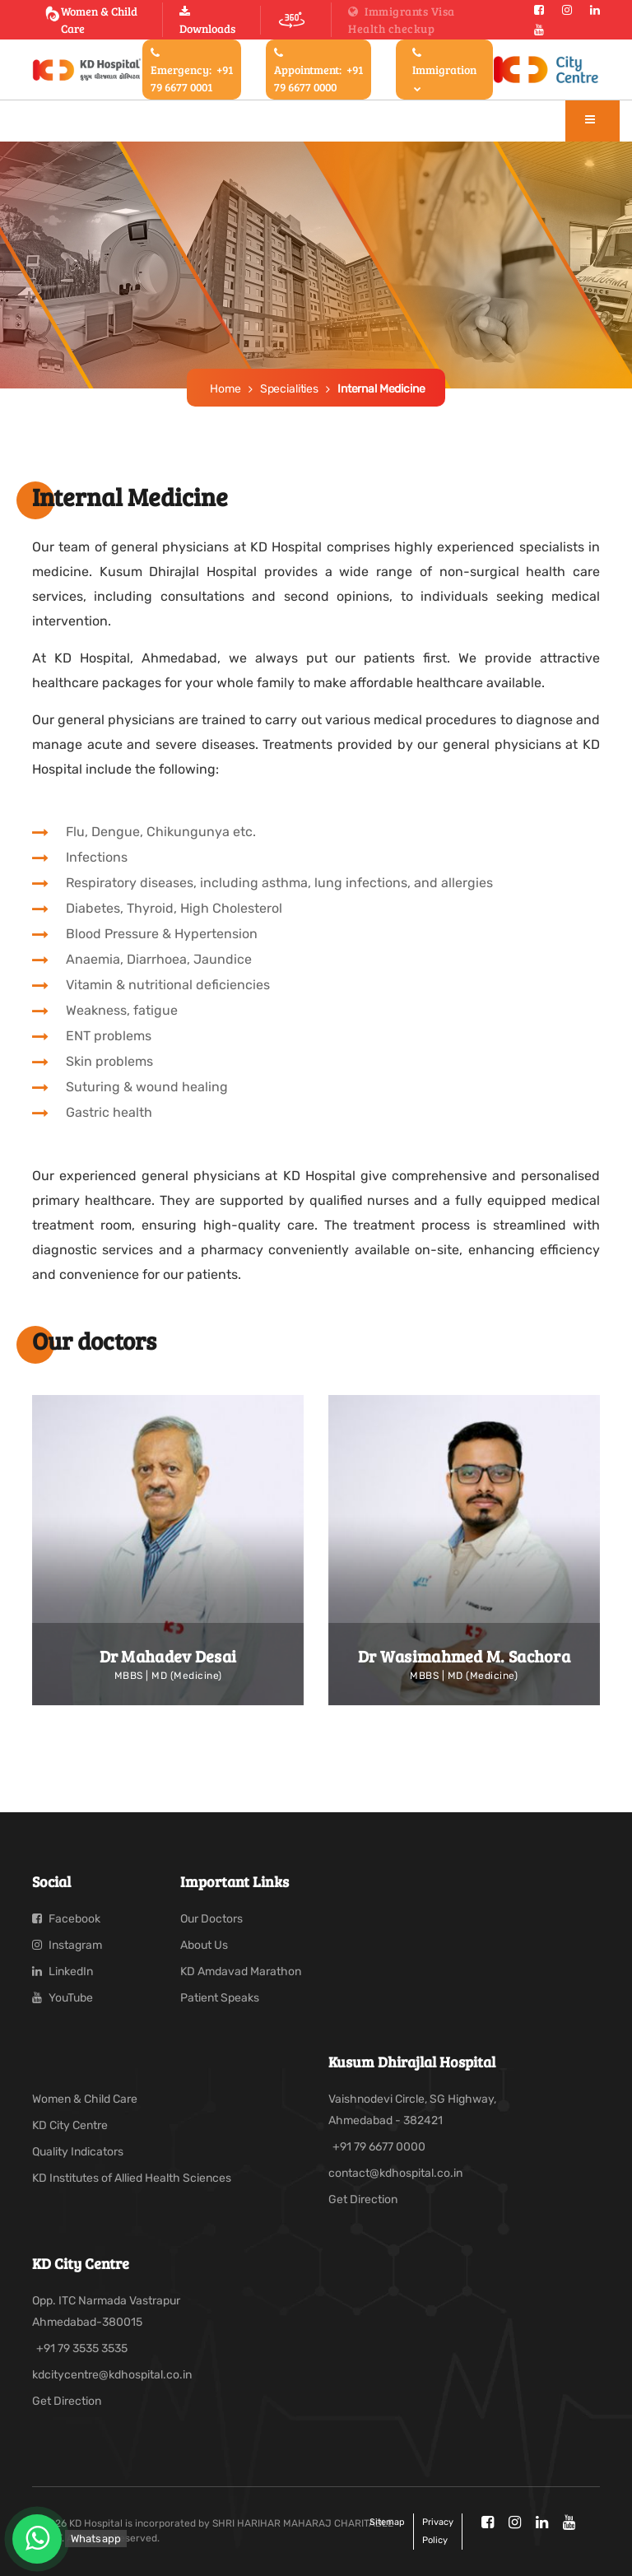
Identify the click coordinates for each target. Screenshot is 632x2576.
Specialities (289, 389)
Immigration (444, 70)
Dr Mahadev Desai (168, 1655)
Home (225, 389)
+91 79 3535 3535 (82, 2348)
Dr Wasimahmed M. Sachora (464, 1655)
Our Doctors (211, 1919)
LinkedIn (62, 1971)
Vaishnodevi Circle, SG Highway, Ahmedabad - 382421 (412, 2109)
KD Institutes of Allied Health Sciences (131, 2178)
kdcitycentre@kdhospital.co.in (112, 2375)
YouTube (62, 1998)
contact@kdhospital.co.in (395, 2173)
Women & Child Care (90, 19)
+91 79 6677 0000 (378, 2147)
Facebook (66, 1919)
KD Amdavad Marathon (240, 1971)
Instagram (67, 1945)
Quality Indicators (77, 2152)
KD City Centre (70, 2125)
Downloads (207, 21)
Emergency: (192, 71)
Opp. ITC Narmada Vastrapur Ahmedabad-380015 (106, 2311)
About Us (204, 1945)
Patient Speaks (219, 1998)
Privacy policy (437, 2531)
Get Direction (362, 2199)
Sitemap (387, 2522)
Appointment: (318, 71)
